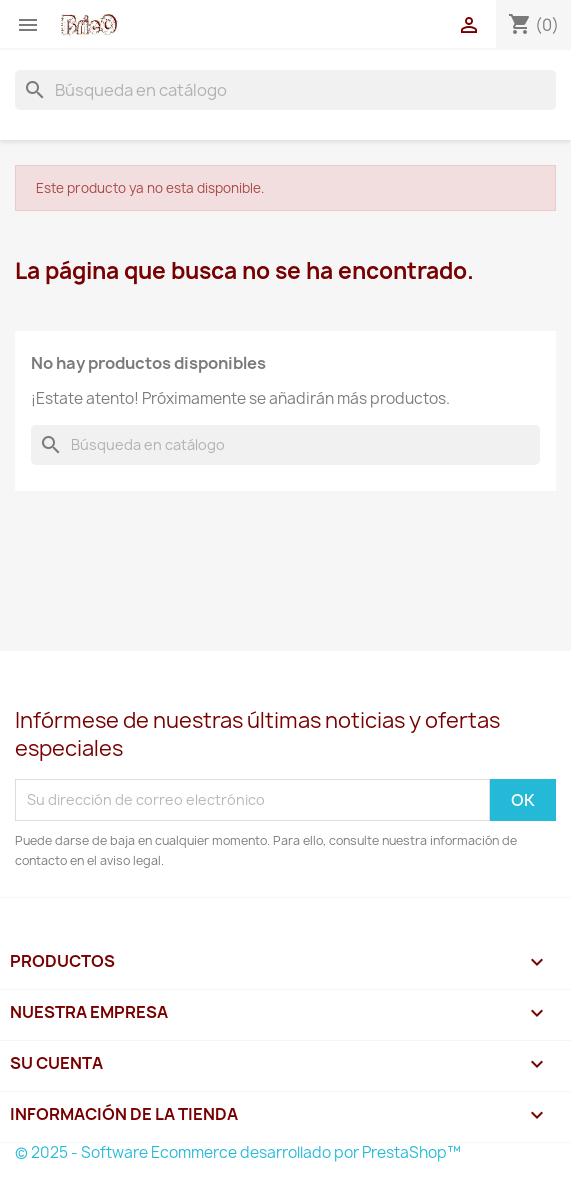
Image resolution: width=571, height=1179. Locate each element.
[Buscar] (285, 90)
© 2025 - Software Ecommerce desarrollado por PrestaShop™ (238, 1152)
